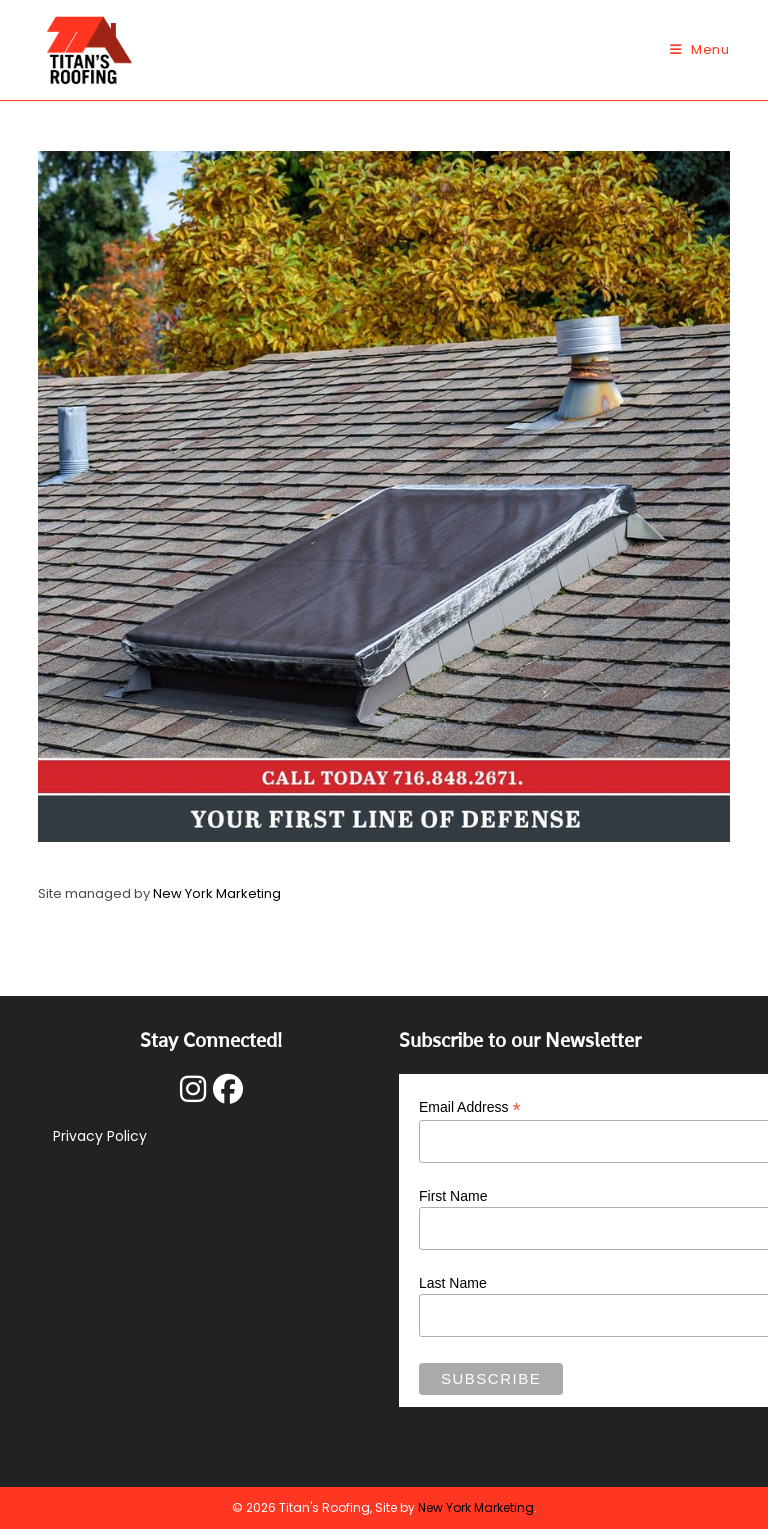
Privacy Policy (100, 1136)
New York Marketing (217, 893)
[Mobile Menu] (700, 49)
